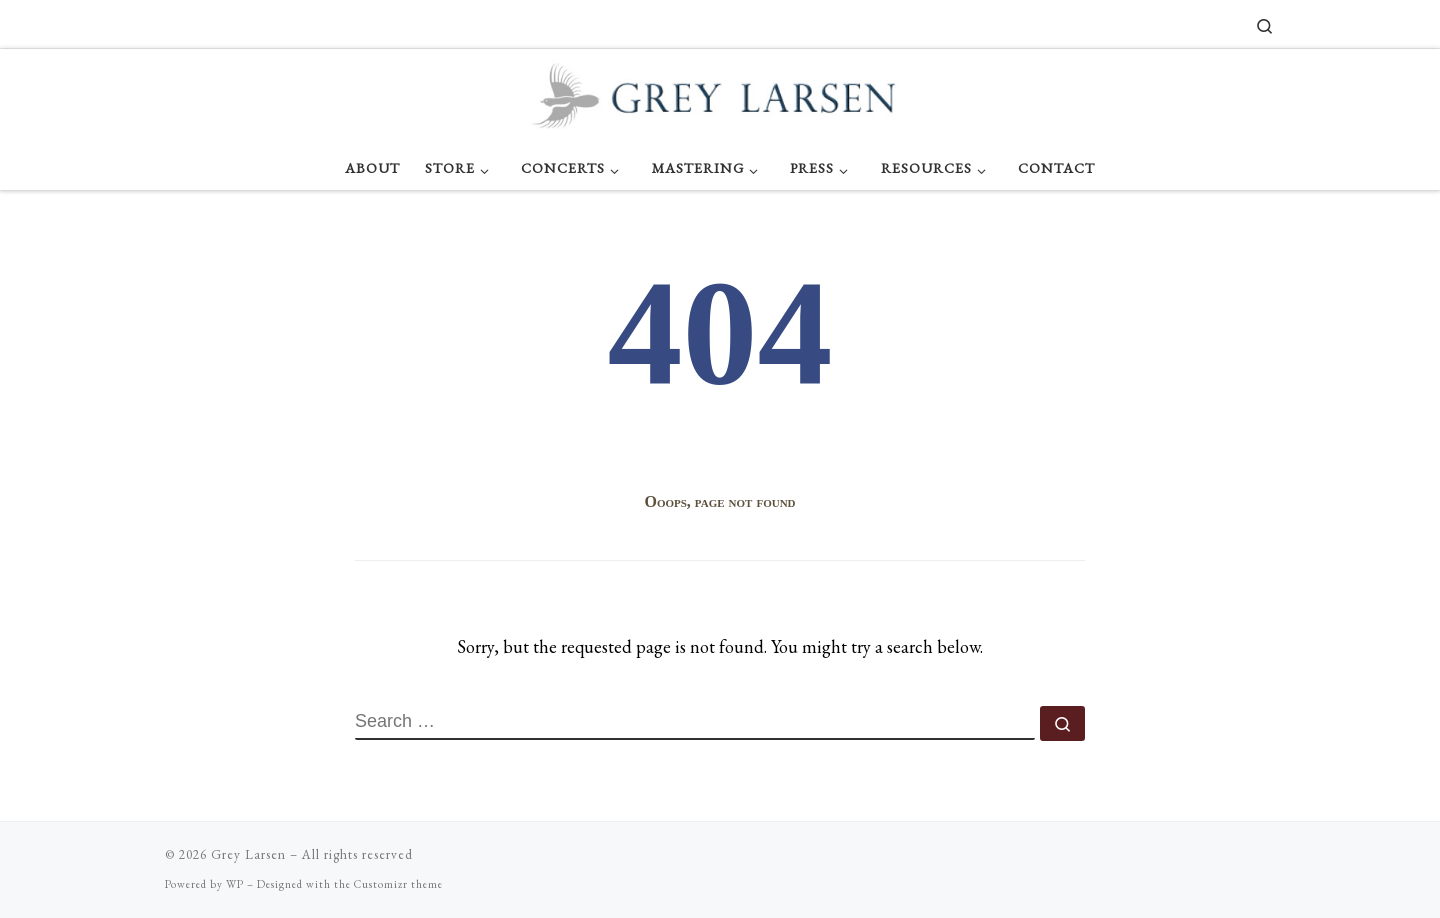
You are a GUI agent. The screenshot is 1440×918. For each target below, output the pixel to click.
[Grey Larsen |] (720, 93)
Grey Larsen (248, 854)
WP (235, 884)
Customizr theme (398, 884)
